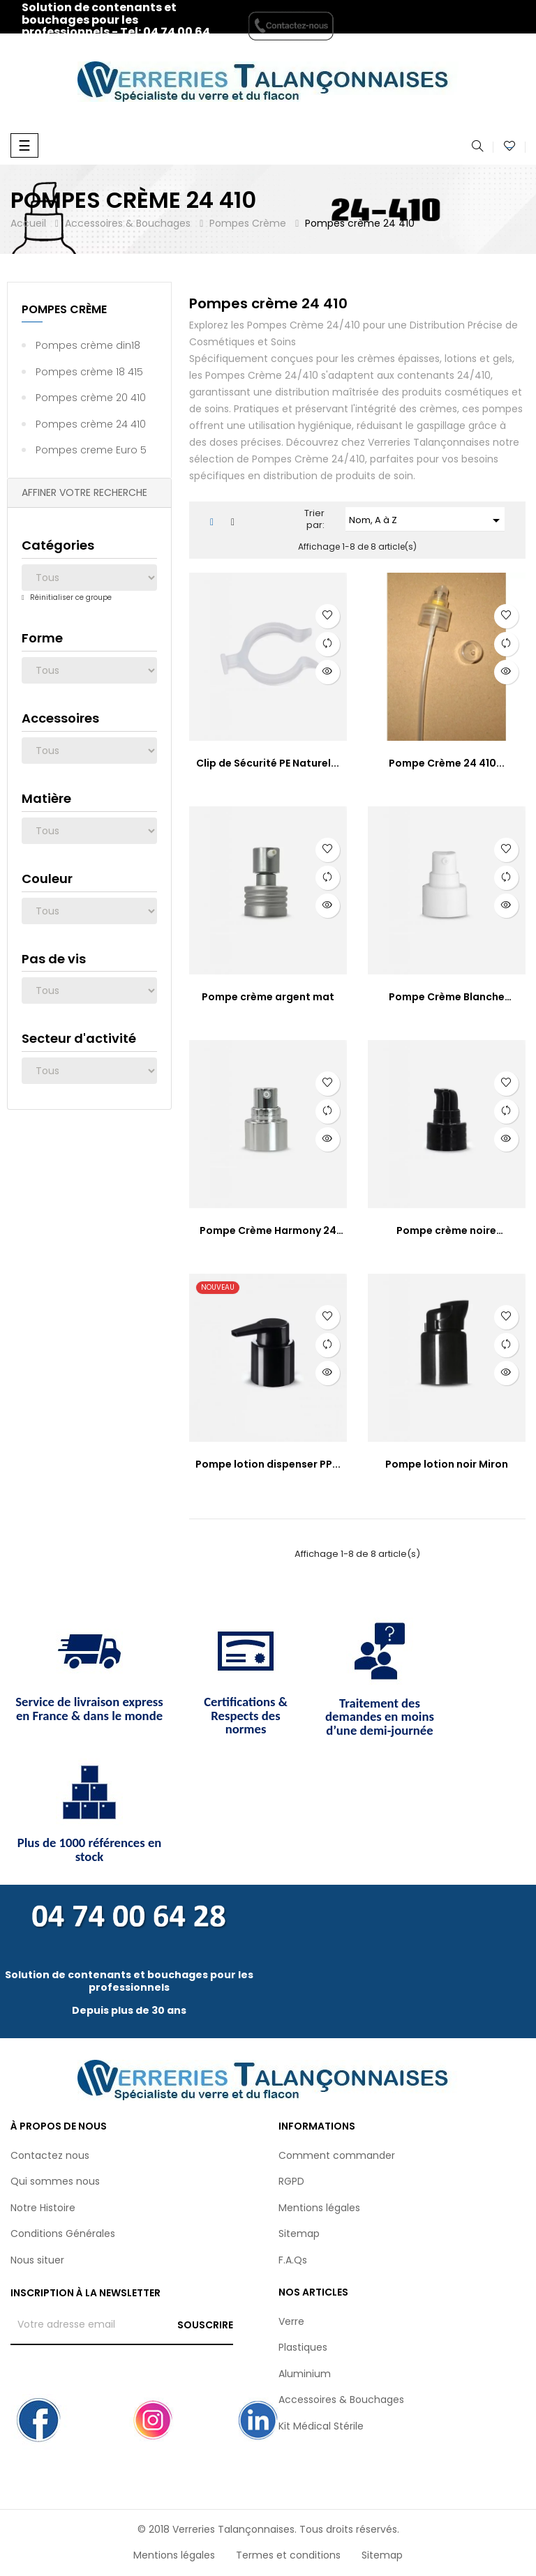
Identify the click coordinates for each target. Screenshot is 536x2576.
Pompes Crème (64, 309)
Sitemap (299, 2233)
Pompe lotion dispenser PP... (268, 1464)
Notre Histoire (42, 2208)
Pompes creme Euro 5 (91, 450)
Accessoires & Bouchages (341, 2399)
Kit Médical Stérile (321, 2426)
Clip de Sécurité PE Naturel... (267, 763)
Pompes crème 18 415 (89, 372)
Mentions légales (319, 2208)
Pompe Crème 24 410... (447, 763)
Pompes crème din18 (88, 345)
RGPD (291, 2181)
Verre (291, 2321)
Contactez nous (49, 2155)
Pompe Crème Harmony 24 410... (268, 1231)
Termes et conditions (288, 2555)
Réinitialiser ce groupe (70, 597)
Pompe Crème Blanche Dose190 (447, 997)
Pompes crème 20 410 (91, 398)
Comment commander (336, 2155)
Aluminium (304, 2374)
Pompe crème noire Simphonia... (446, 1231)
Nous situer (37, 2260)
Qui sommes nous (55, 2181)
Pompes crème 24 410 (91, 424)
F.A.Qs (292, 2260)
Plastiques (302, 2347)
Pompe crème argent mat (268, 997)
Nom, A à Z (427, 520)
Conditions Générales (62, 2233)
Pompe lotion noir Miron (446, 1464)
